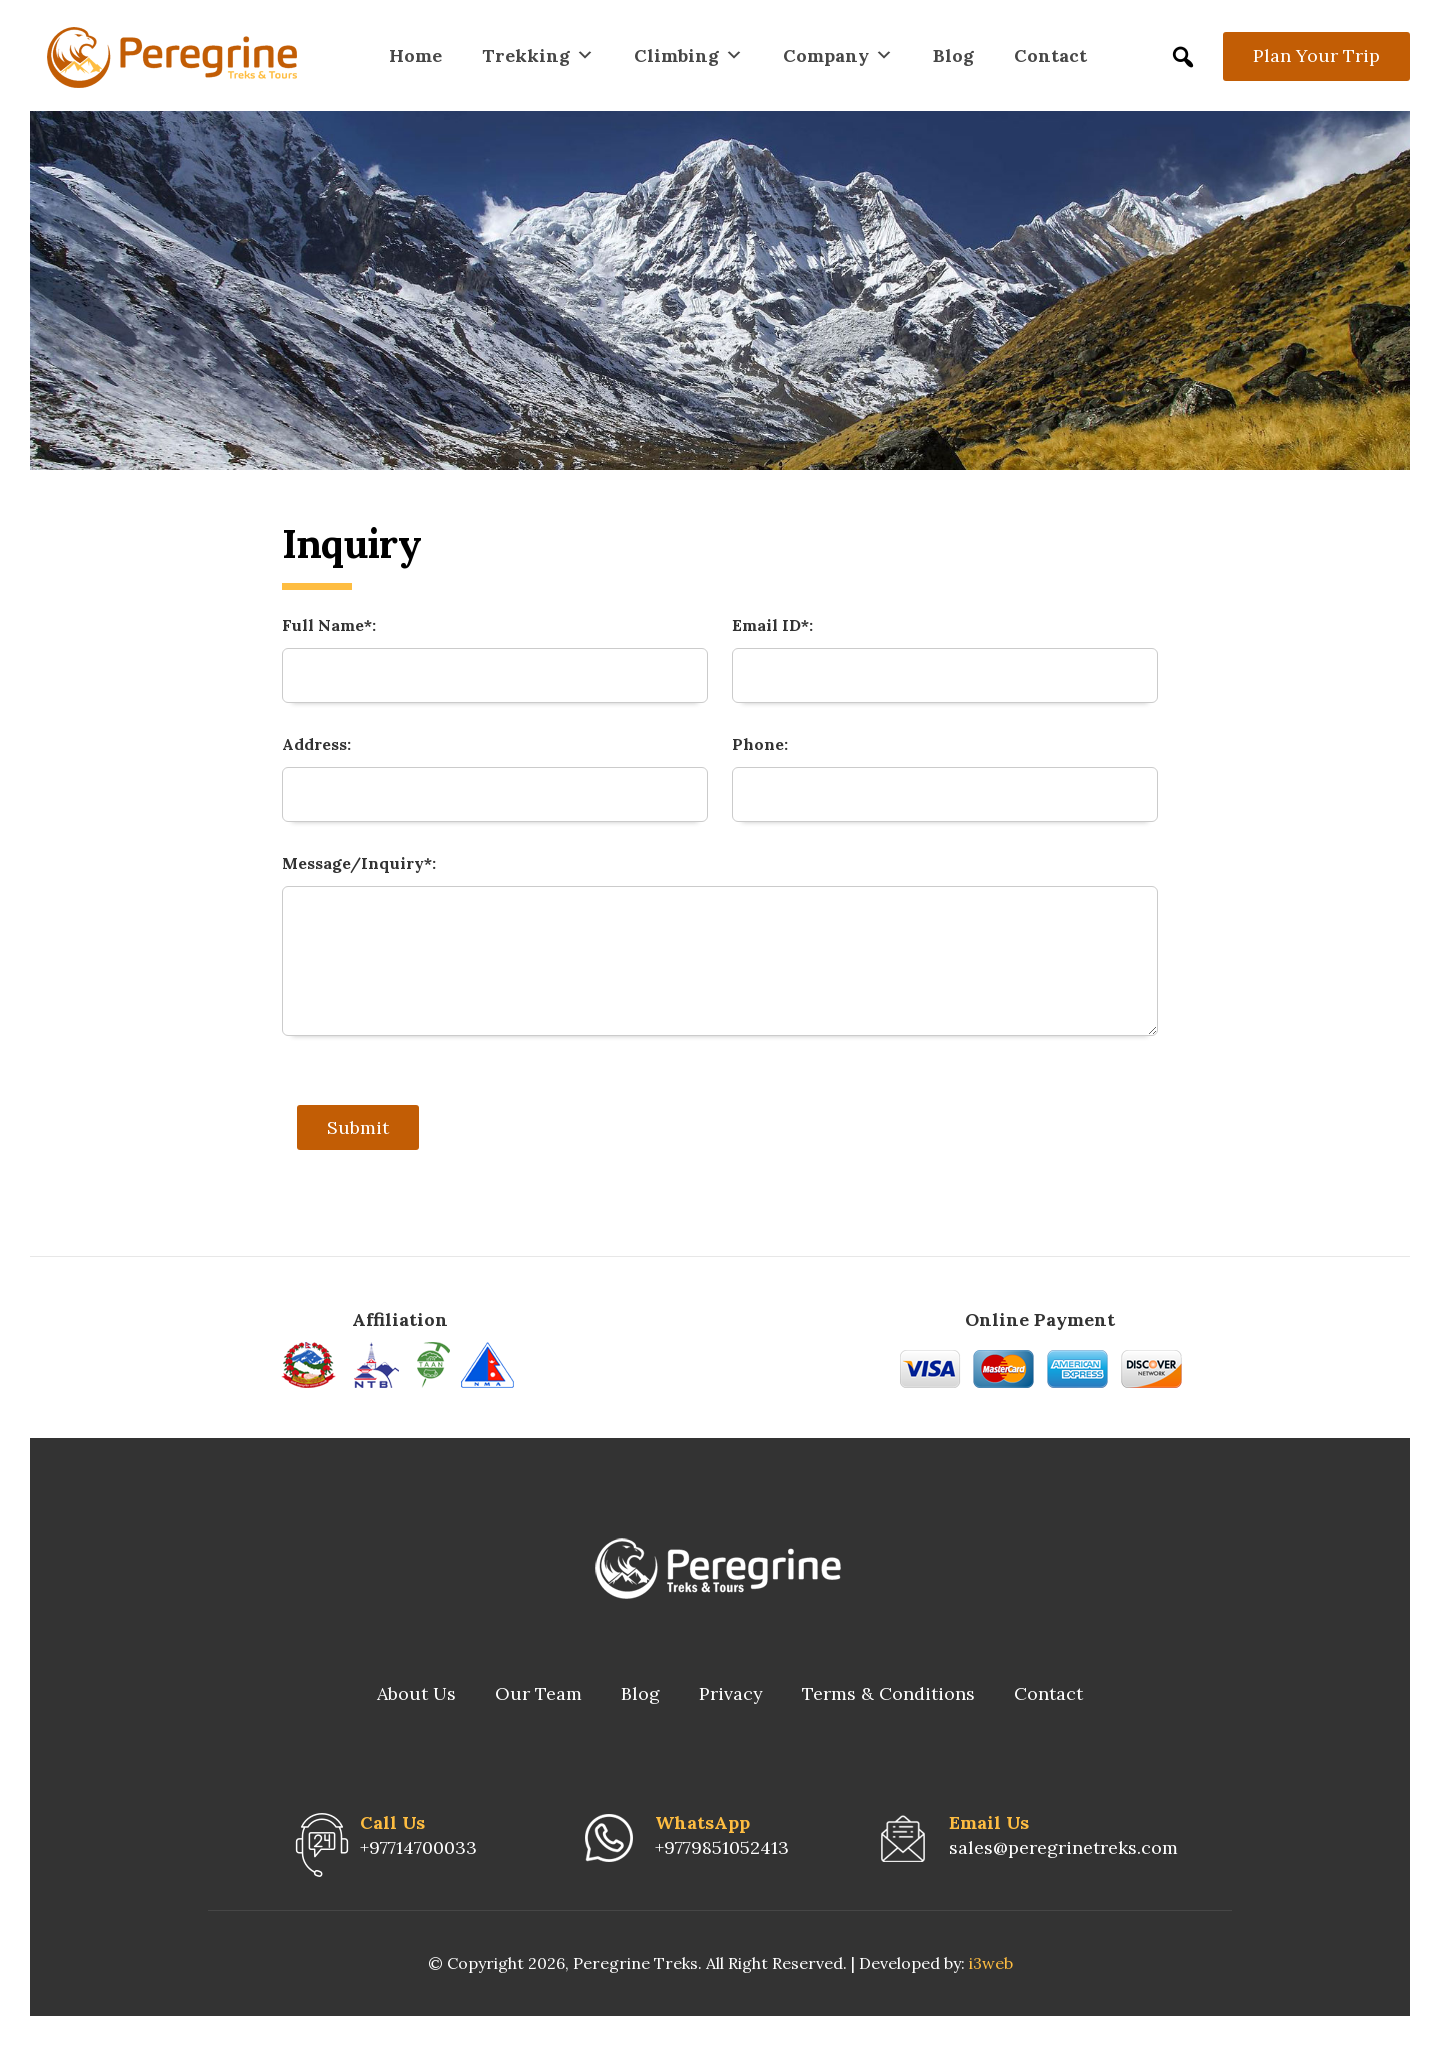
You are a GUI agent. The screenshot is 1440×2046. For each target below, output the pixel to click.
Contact (1050, 55)
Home (415, 55)
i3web (991, 1963)
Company (838, 55)
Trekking (538, 55)
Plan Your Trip (1316, 55)
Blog (953, 55)
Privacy (731, 1693)
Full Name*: (329, 625)
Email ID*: (772, 625)
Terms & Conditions (888, 1693)
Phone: (760, 744)
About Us (416, 1693)
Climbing (688, 55)
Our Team (538, 1693)
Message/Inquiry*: (359, 863)
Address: (316, 744)
